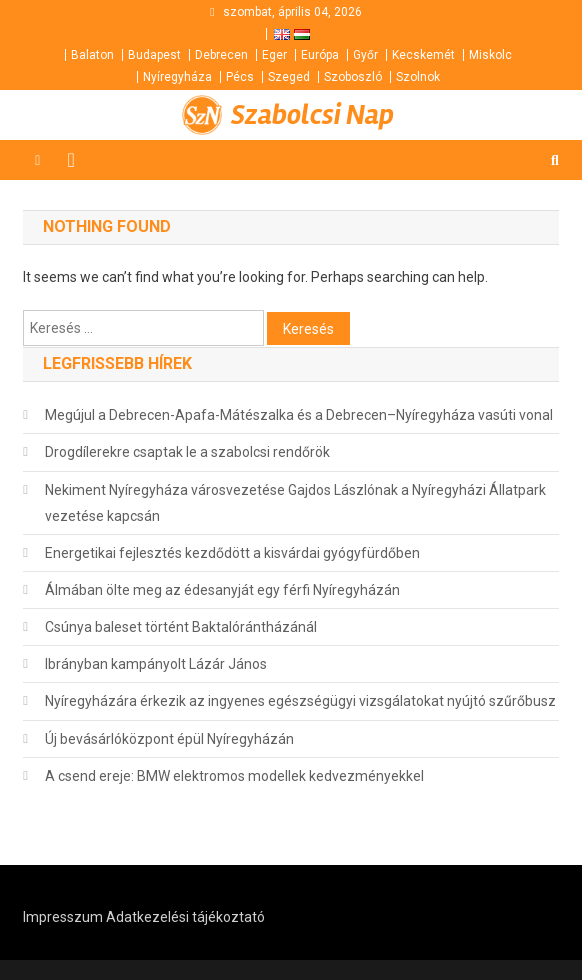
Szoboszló (353, 77)
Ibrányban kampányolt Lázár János (156, 664)
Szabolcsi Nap (312, 115)
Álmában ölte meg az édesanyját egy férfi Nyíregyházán (222, 590)
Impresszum (63, 917)
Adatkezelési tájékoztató (185, 917)
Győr (365, 55)
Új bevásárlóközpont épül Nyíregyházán (169, 739)
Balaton (92, 55)
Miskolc (490, 55)
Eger (274, 55)
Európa (320, 55)
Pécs (240, 77)
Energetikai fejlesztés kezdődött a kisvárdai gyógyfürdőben (232, 553)
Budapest (154, 55)
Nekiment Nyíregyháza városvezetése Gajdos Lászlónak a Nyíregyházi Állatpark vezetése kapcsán (295, 503)
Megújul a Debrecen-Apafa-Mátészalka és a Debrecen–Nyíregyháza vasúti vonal (299, 415)
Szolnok (418, 77)
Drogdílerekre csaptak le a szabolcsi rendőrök (187, 452)
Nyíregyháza (177, 77)
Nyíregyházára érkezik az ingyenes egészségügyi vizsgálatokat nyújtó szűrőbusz (300, 701)
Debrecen (221, 55)
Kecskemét (423, 55)
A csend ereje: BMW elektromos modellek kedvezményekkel (234, 776)
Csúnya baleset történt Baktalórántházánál (181, 627)
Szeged (289, 77)
